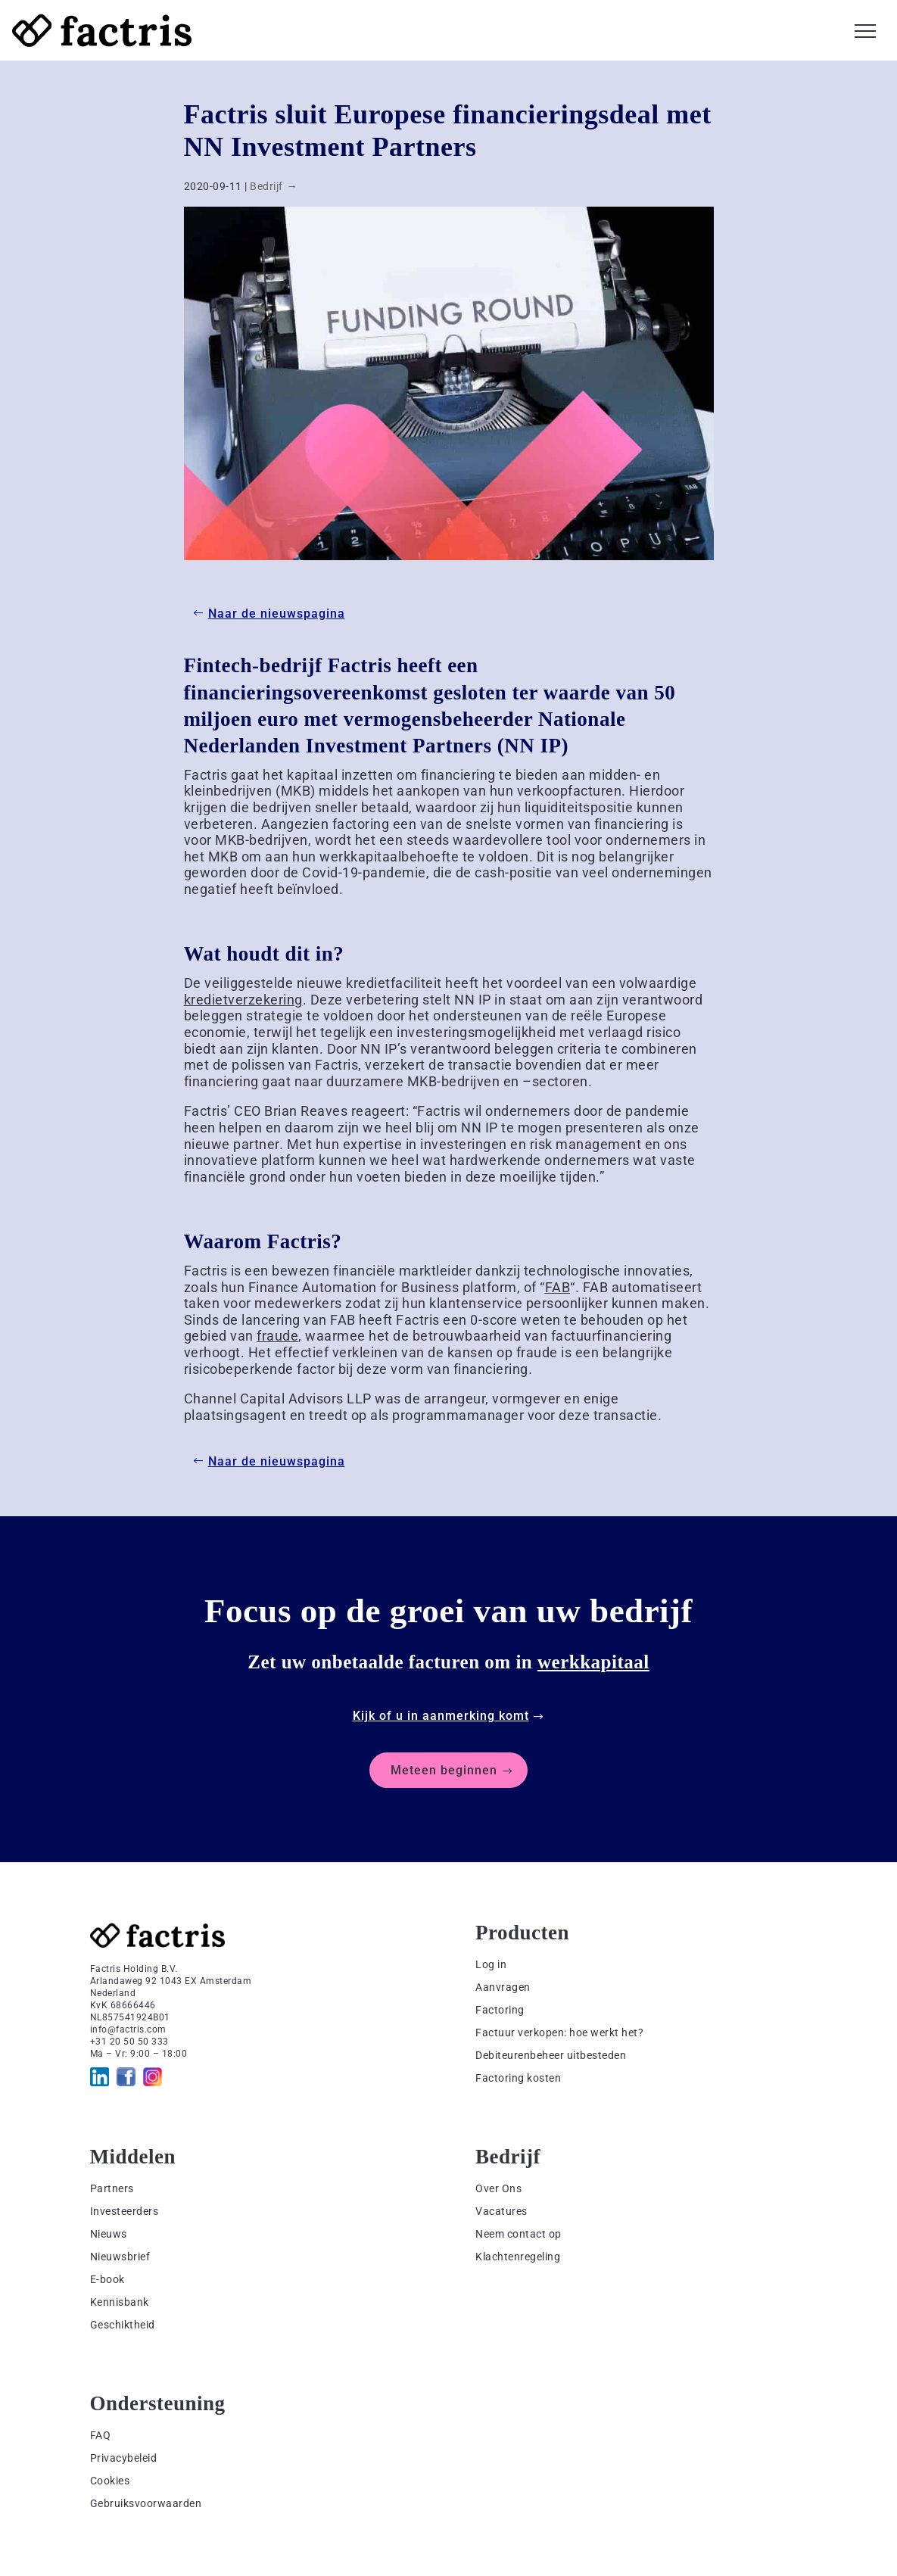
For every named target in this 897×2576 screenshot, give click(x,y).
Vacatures (501, 2211)
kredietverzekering (243, 1000)
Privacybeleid (123, 2458)
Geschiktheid (122, 2325)
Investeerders (124, 2211)
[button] (865, 28)
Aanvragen (503, 1987)
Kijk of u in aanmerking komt (441, 1716)
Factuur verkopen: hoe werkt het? (559, 2032)
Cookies (110, 2481)
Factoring (500, 2010)
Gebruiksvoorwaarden (146, 2503)
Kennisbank (119, 2302)
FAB (558, 1287)
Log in (490, 1964)
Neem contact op (518, 2234)
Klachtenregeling (517, 2256)
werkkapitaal (593, 1662)
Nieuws (108, 2234)
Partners (112, 2188)
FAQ (100, 2435)
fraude (277, 1336)
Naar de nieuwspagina (276, 613)
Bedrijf (266, 186)
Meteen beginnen (444, 1770)
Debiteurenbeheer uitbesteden (550, 2055)
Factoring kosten (518, 2078)
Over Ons (498, 2188)
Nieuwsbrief (120, 2256)
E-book (107, 2279)
